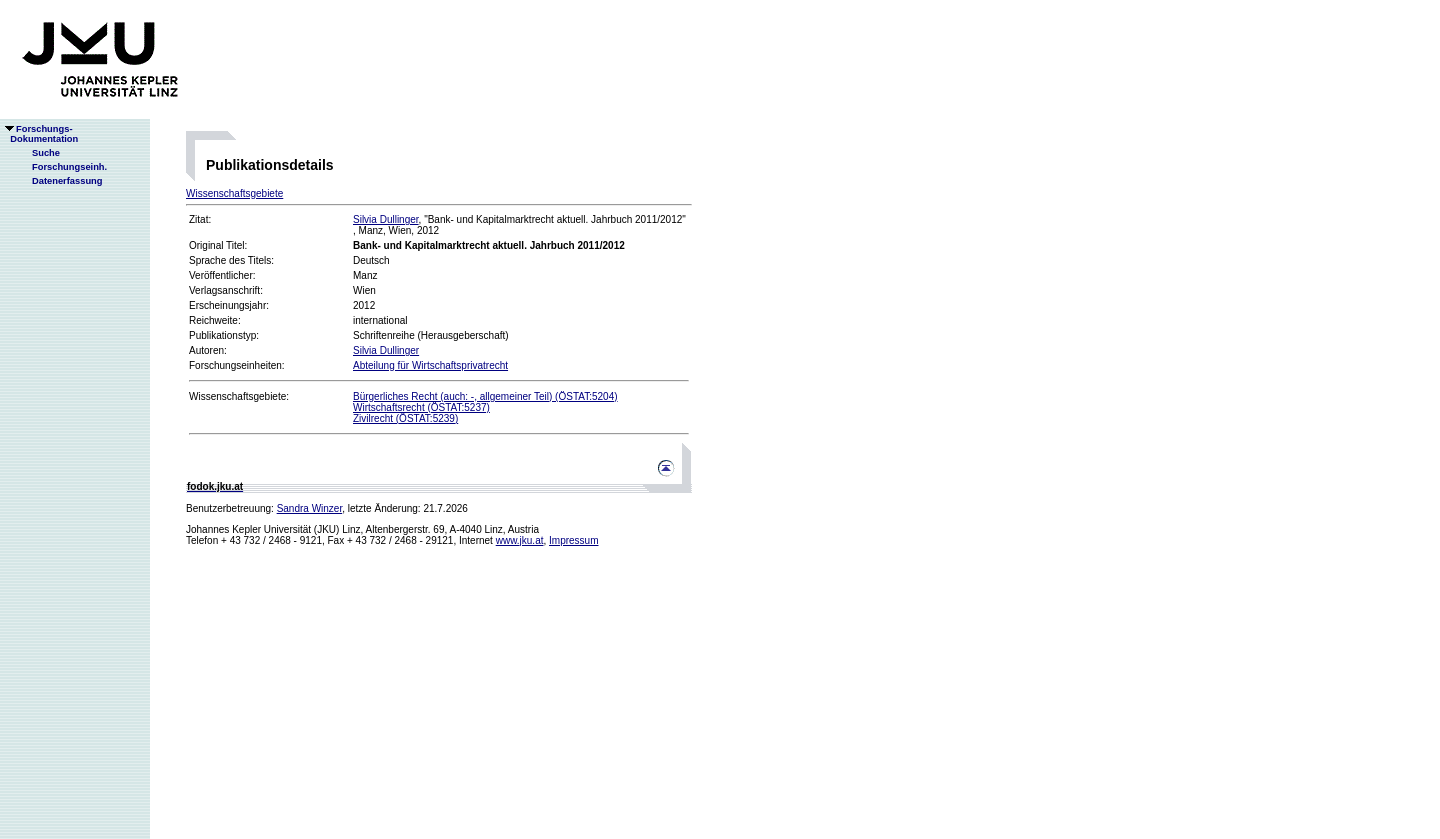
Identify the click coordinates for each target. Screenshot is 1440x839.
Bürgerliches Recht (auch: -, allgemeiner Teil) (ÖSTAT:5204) (485, 396)
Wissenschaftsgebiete (234, 193)
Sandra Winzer (310, 508)
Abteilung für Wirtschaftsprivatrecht (430, 365)
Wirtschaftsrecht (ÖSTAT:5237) (421, 407)
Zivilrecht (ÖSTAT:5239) (405, 418)
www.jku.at (520, 540)
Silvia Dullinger (386, 219)
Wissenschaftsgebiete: (239, 396)
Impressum (573, 540)
